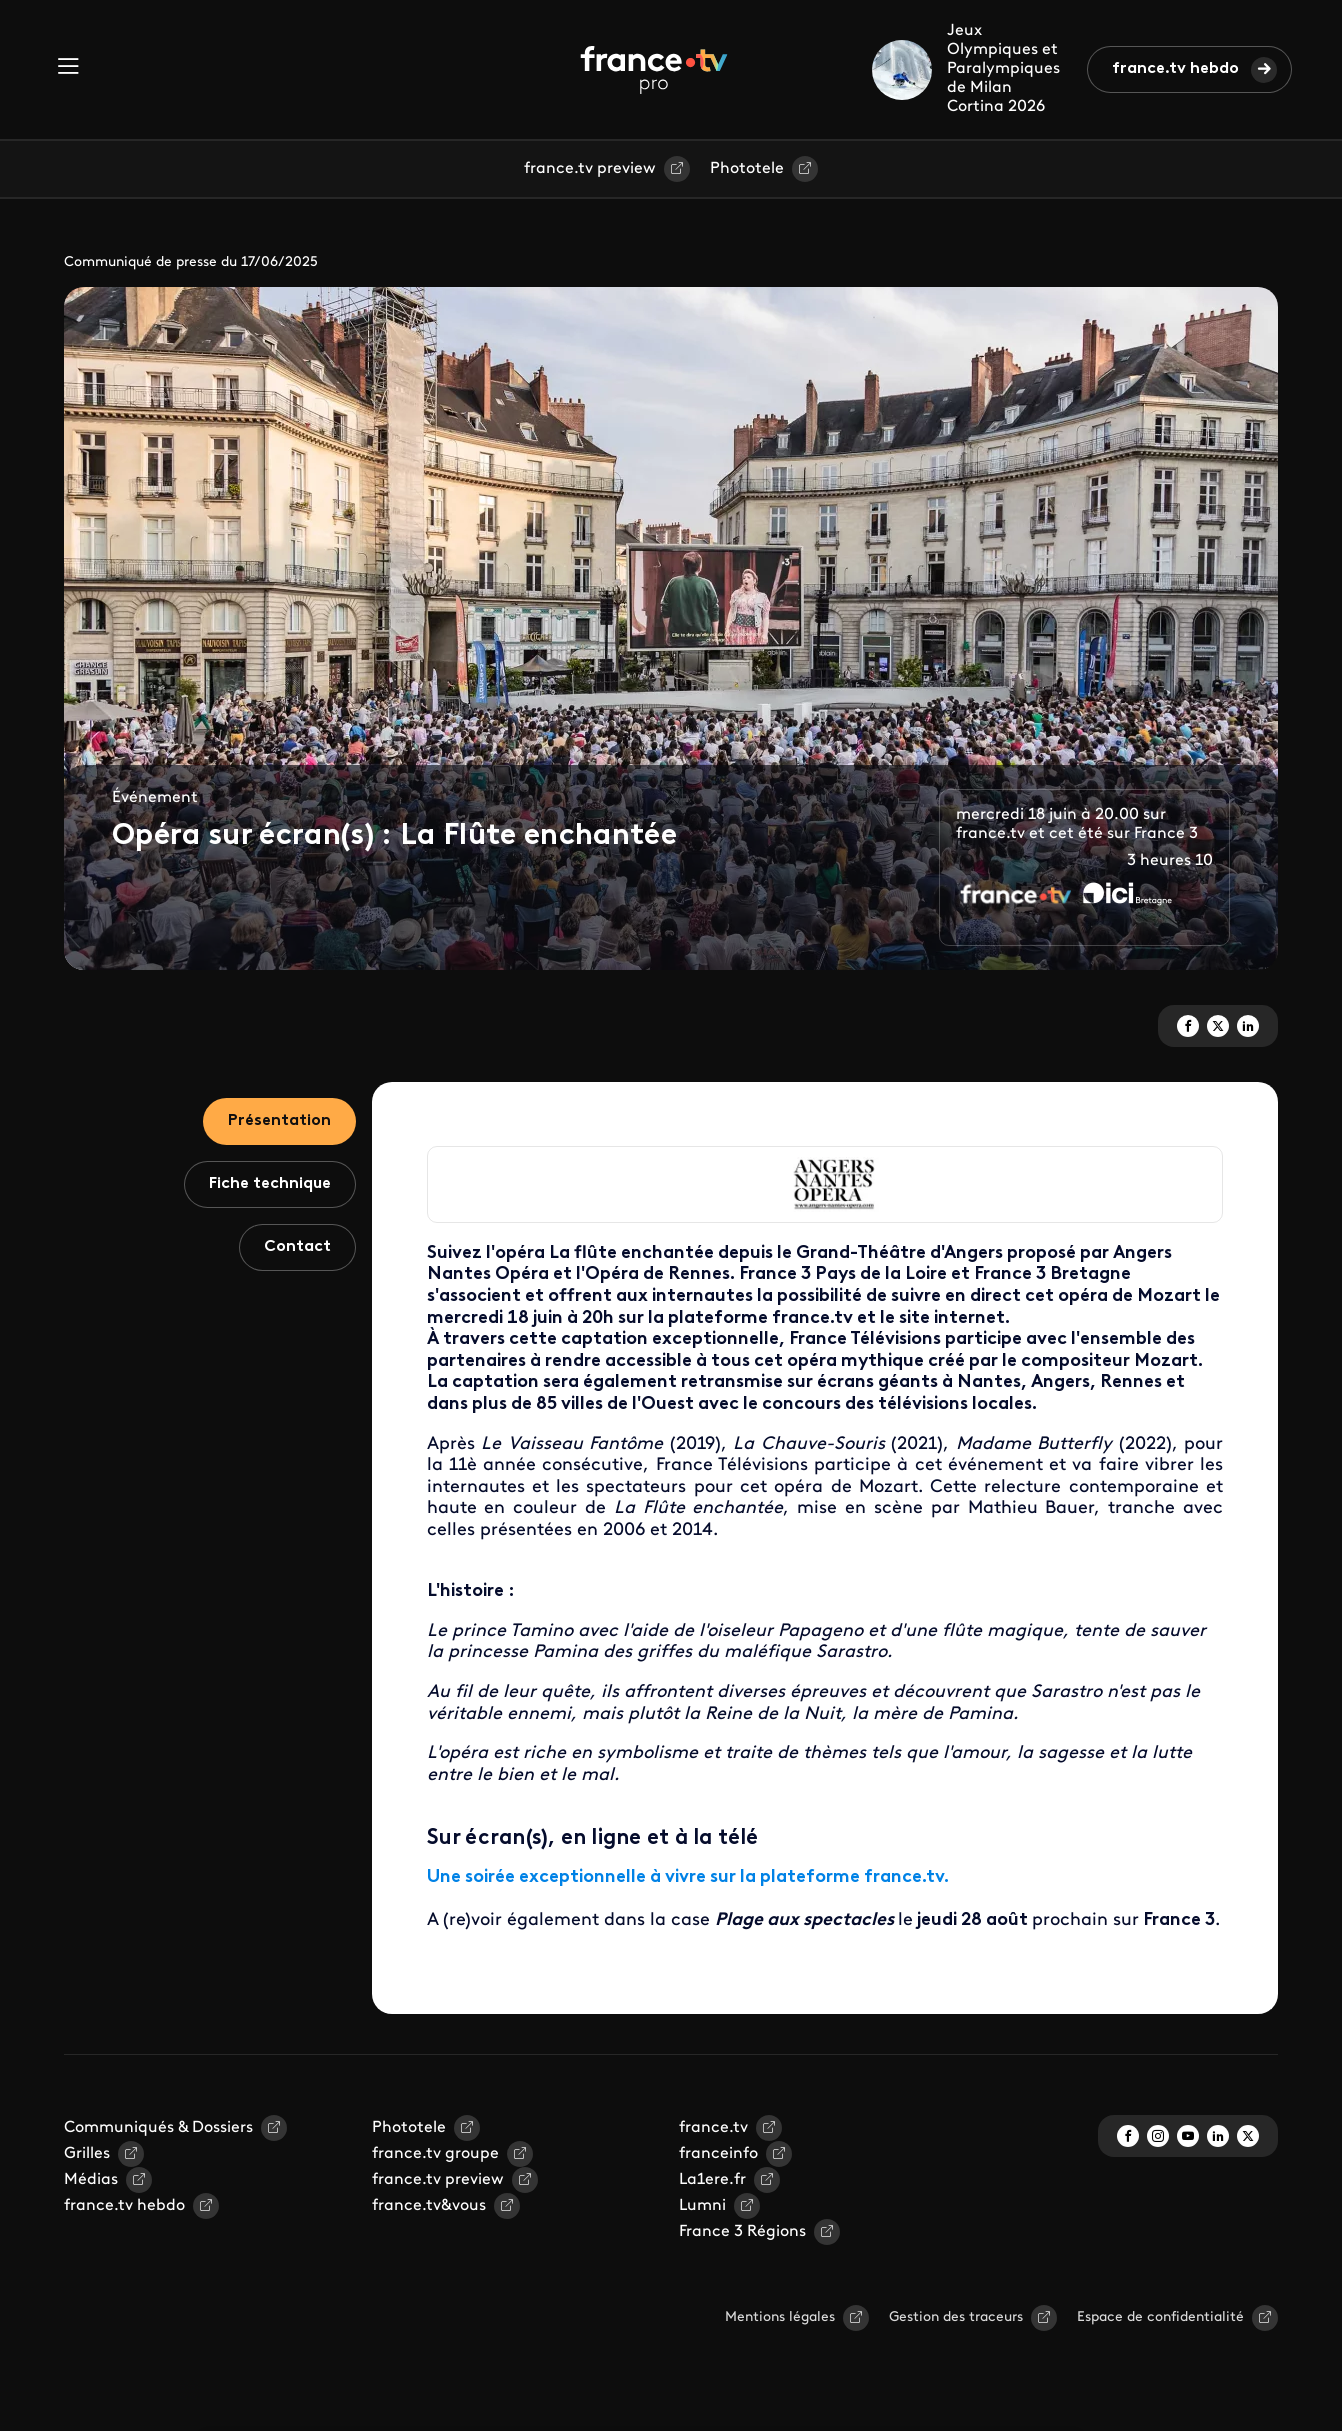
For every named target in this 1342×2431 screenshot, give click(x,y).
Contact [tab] (297, 1247)
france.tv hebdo (1175, 69)
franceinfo (718, 2154)
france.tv (713, 2128)
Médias (91, 2180)
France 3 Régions (742, 2232)
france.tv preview (590, 169)
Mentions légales (780, 2317)
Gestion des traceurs (956, 2317)
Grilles (87, 2154)
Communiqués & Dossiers (158, 2128)
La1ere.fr (712, 2180)
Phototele (747, 169)
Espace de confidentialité (1160, 2317)
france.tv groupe (435, 2154)
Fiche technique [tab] (270, 1184)
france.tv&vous (429, 2206)
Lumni (702, 2206)
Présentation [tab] (279, 1121)
